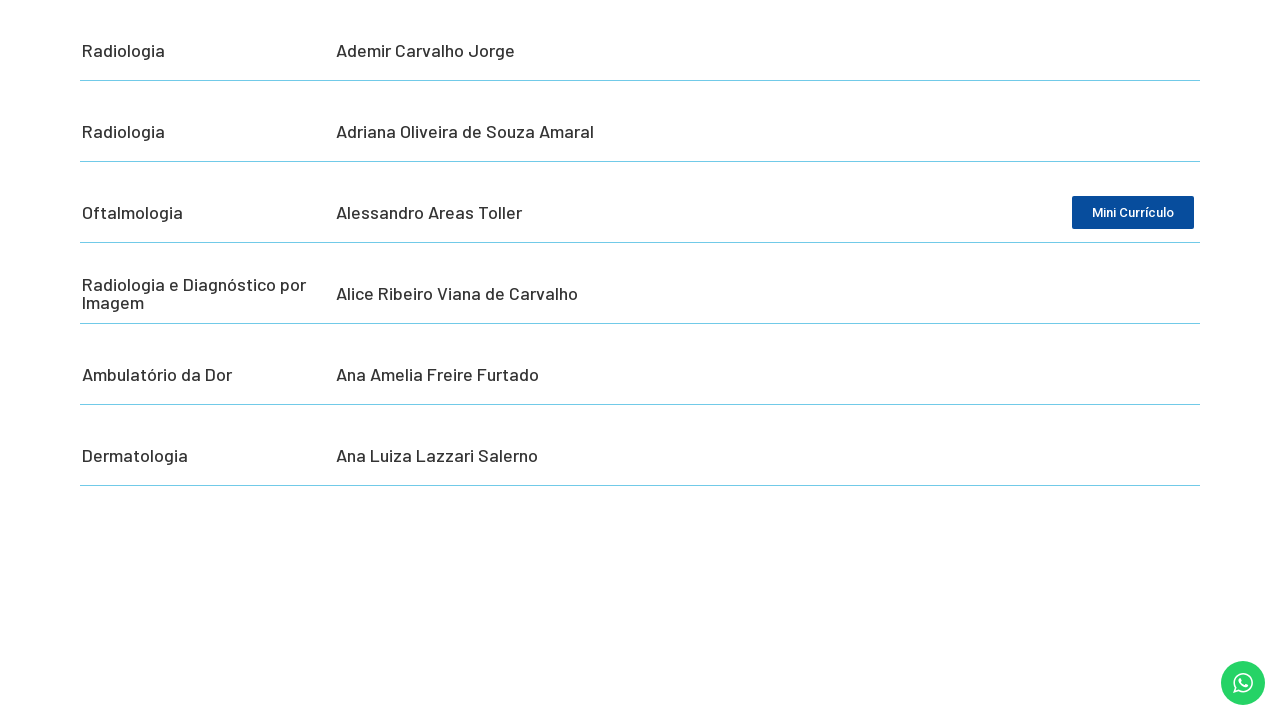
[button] (1237, 692)
